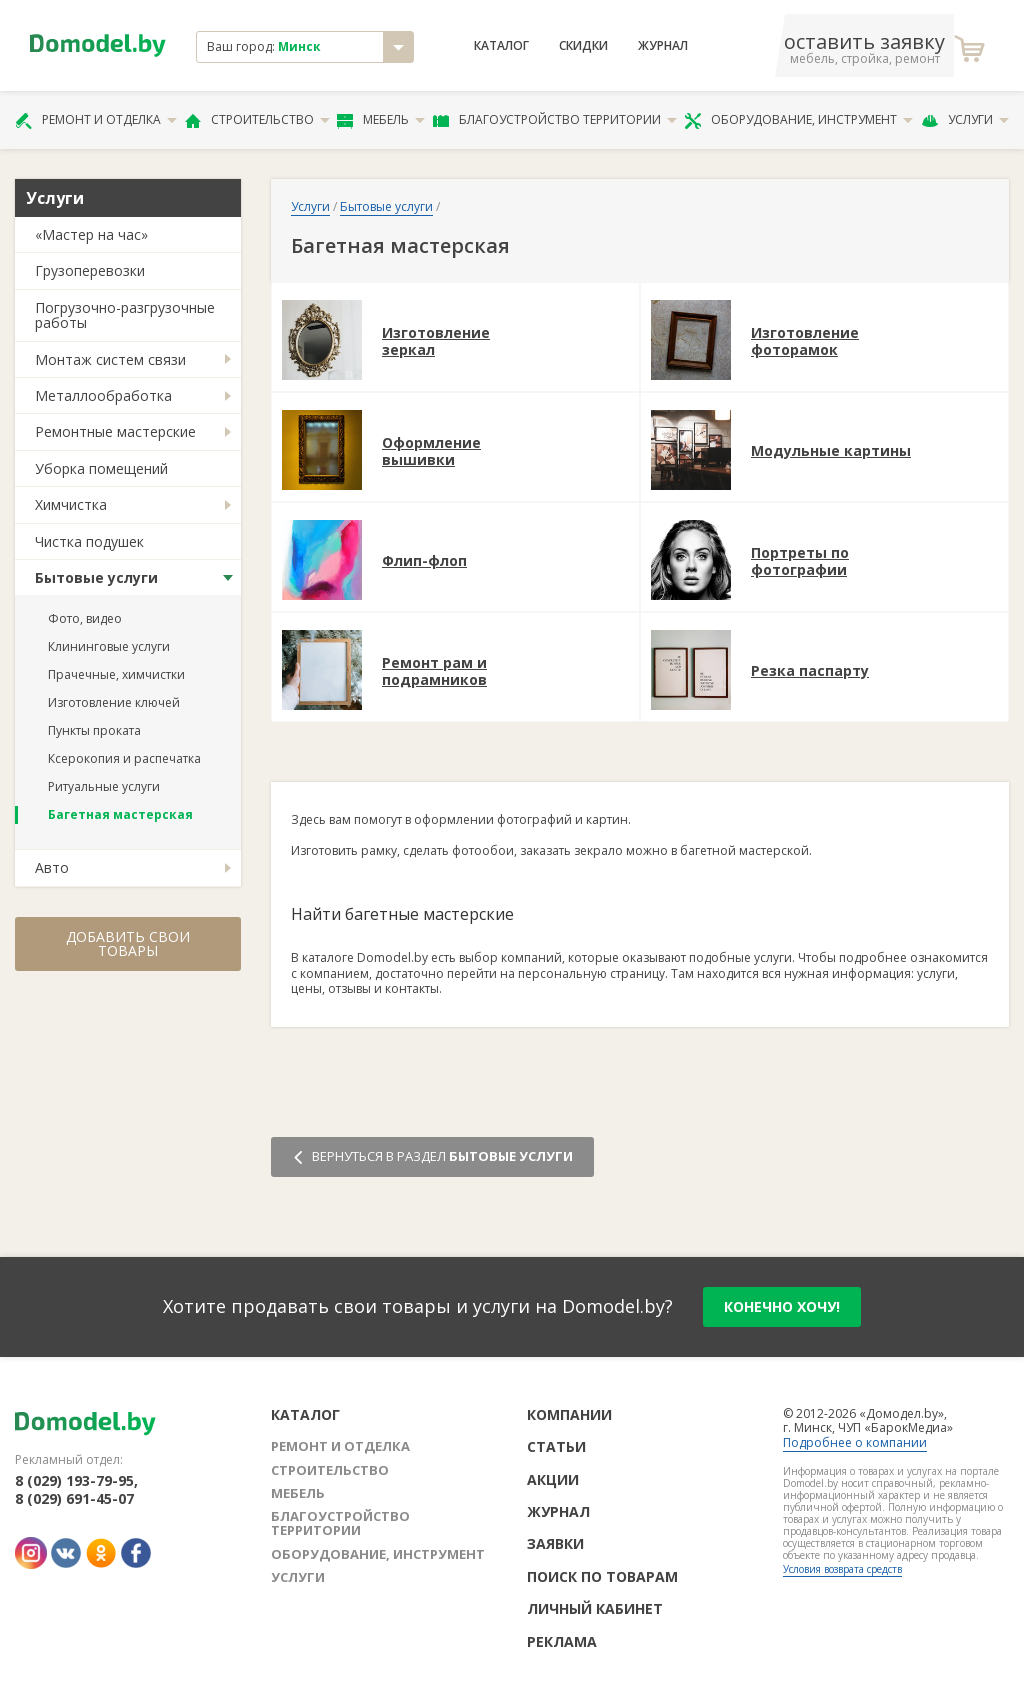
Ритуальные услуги (104, 786)
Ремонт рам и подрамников (434, 672)
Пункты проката (94, 730)
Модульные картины (831, 451)
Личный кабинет (595, 1608)
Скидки (583, 46)
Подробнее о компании (855, 1442)
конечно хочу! (782, 1306)
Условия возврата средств (842, 1569)
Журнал (663, 46)
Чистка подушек (89, 541)
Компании (569, 1414)
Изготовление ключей (114, 702)
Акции (553, 1479)
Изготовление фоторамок (805, 342)
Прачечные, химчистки (116, 674)
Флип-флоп (424, 561)
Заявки (555, 1543)
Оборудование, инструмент (798, 120)
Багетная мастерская (120, 814)
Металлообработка (103, 395)
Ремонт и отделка (96, 120)
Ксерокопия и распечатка (124, 758)
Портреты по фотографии (800, 562)
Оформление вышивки (431, 452)
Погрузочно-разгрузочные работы (125, 315)
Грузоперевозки (90, 270)
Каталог (501, 46)
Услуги (965, 120)
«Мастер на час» (91, 234)
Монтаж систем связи (110, 359)
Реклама (562, 1641)
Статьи (556, 1446)
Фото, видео (85, 618)
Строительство (257, 120)
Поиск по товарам (602, 1576)
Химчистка (71, 504)
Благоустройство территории (555, 120)
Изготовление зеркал (436, 342)
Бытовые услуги (96, 577)
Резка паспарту (810, 671)
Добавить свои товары (128, 943)
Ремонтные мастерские (115, 431)
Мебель (381, 120)
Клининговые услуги (109, 646)
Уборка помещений (101, 468)
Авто (52, 867)
